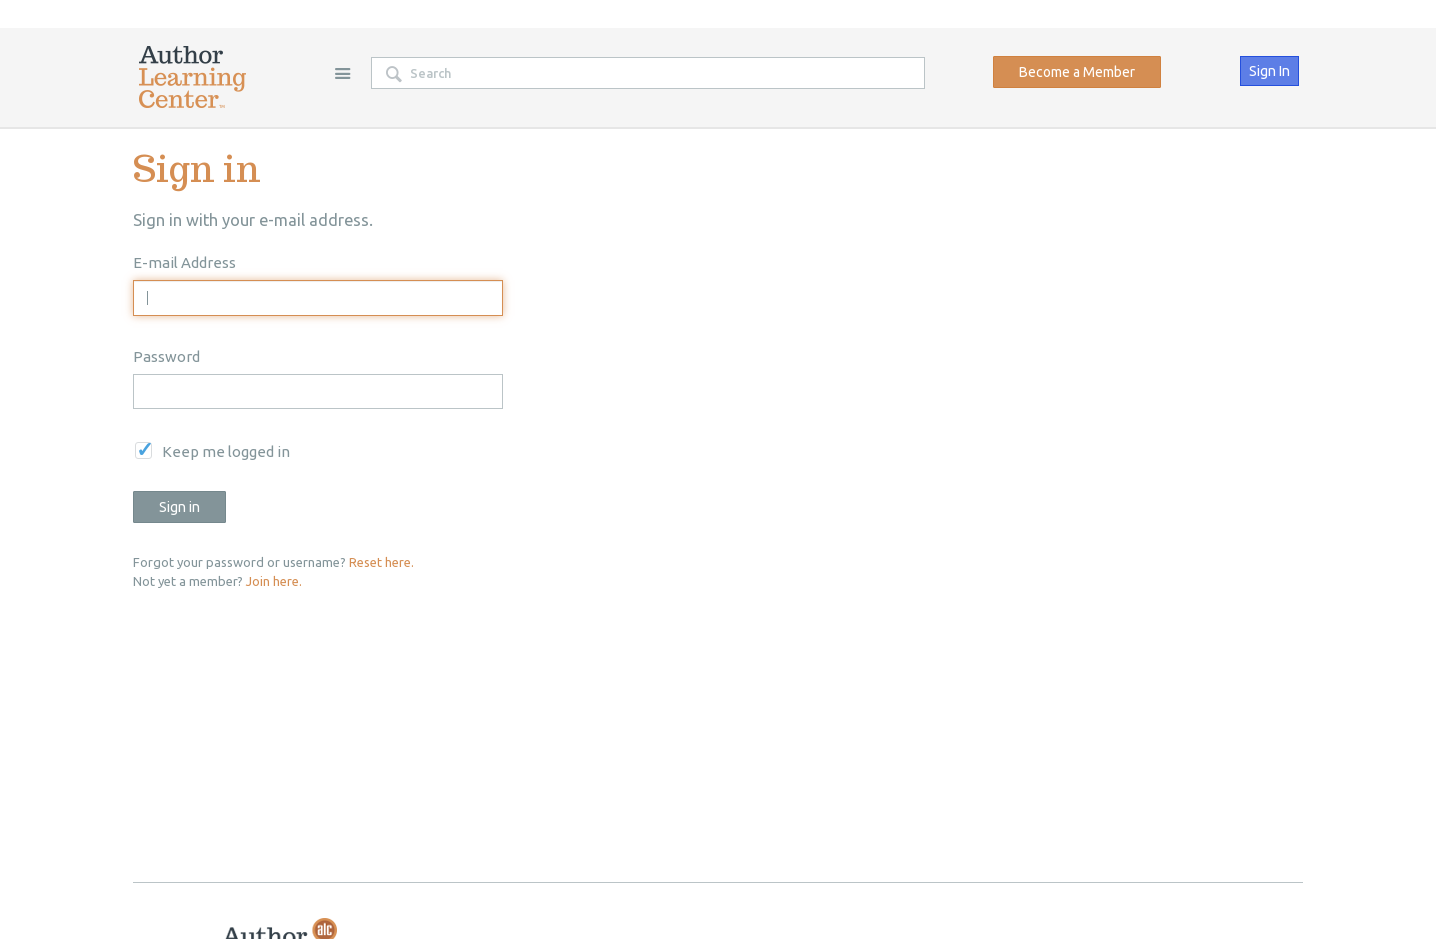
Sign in (179, 507)
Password (166, 356)
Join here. (274, 581)
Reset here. (381, 562)
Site (342, 73)
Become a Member (1077, 72)
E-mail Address (184, 262)
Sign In (1269, 71)
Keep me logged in (226, 451)
